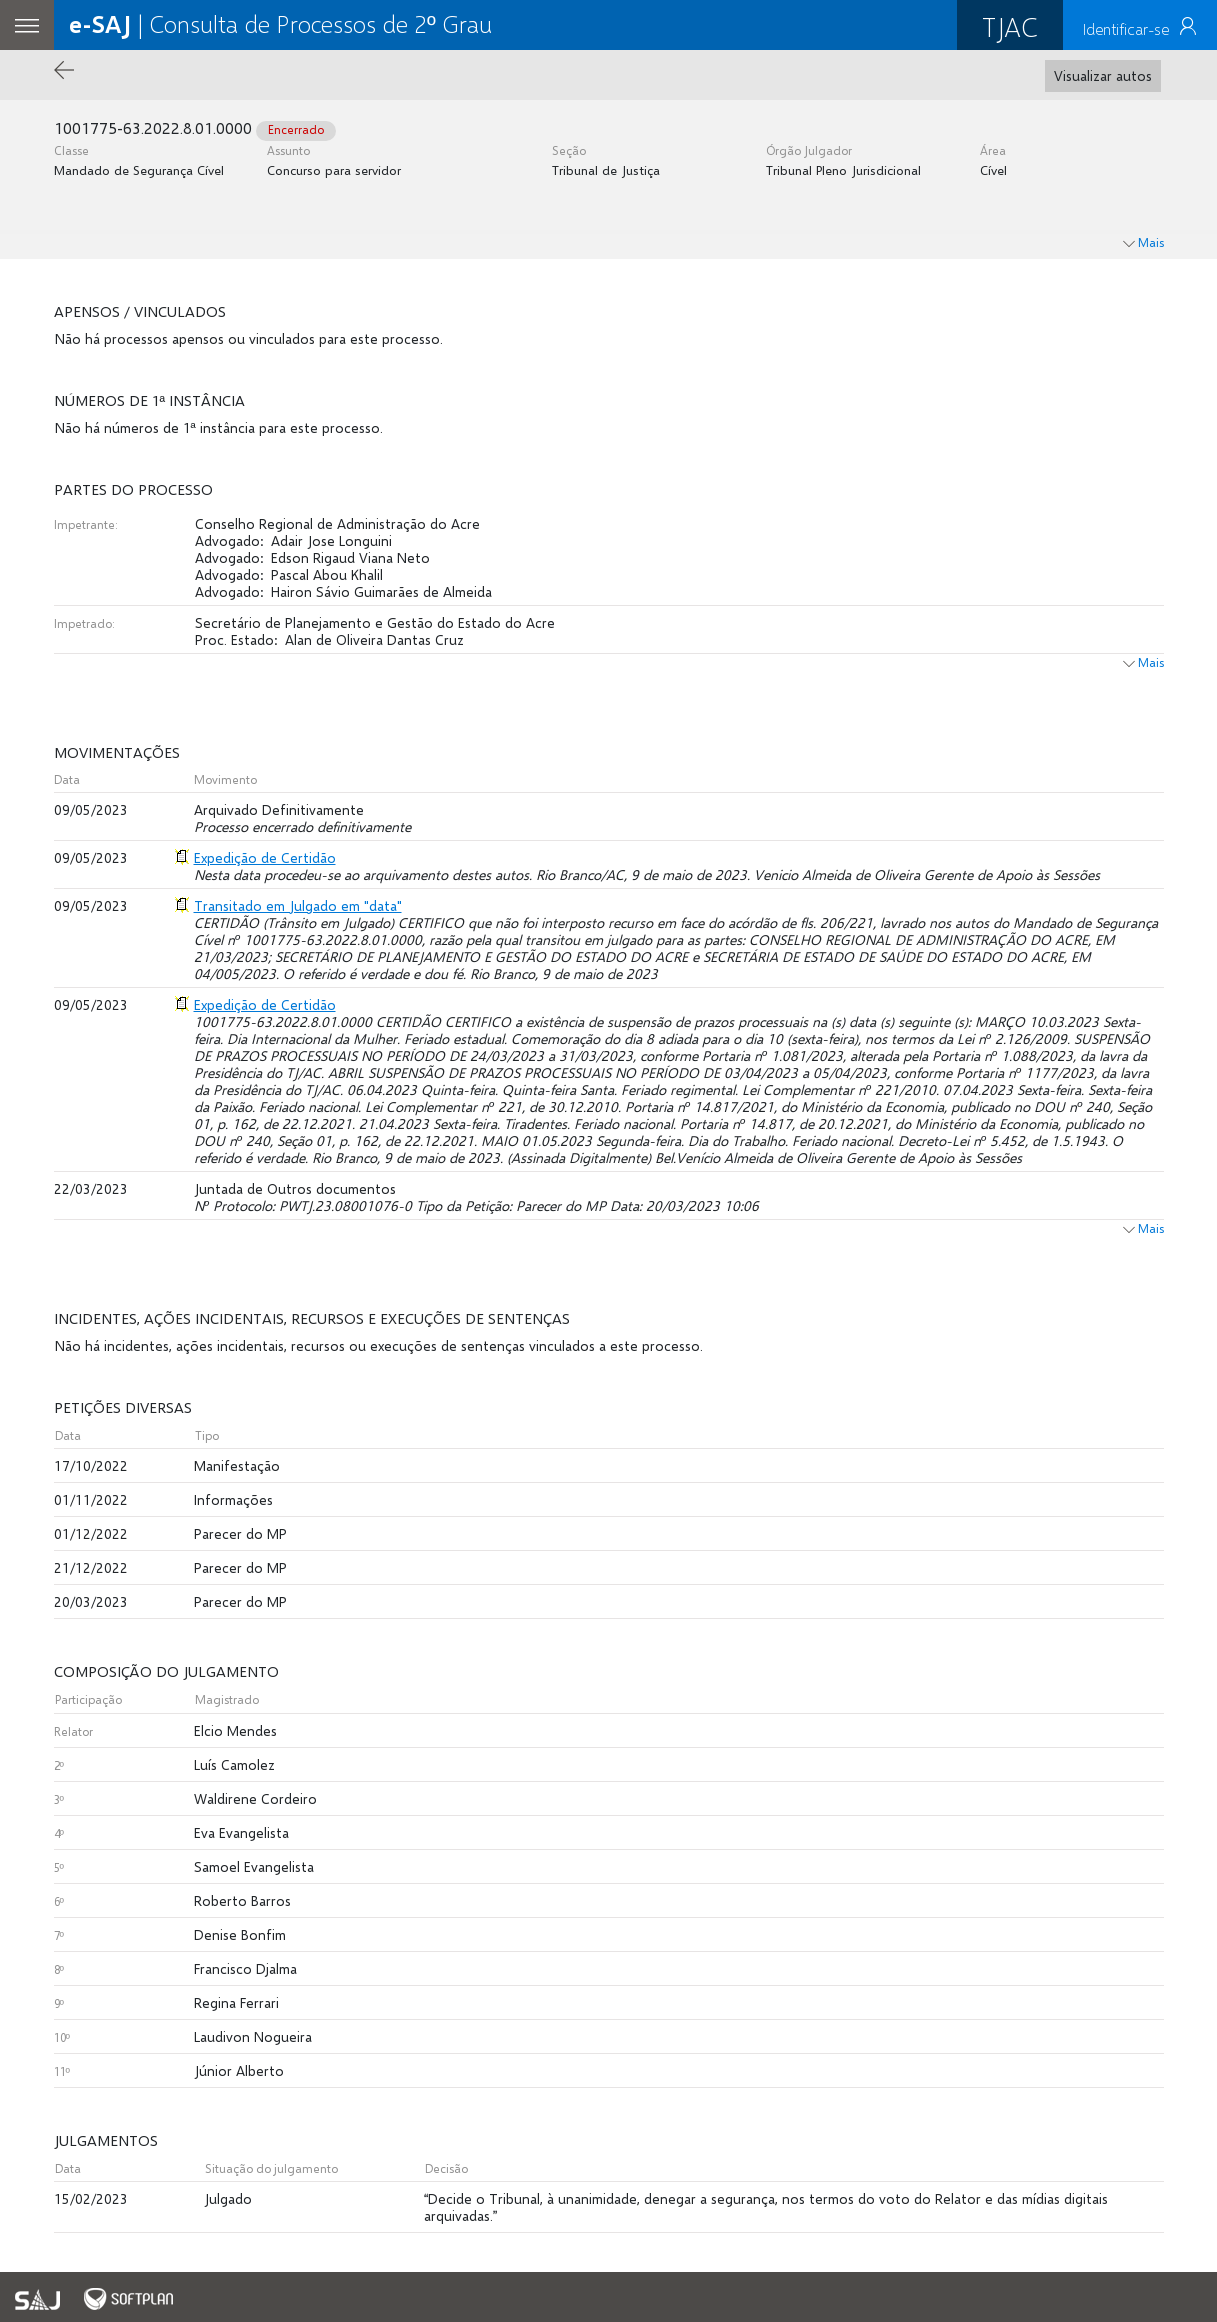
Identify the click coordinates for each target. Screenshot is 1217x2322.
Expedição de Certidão (265, 857)
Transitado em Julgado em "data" (298, 905)
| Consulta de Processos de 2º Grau (280, 23)
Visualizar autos (1103, 75)
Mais (1143, 662)
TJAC (1010, 26)
